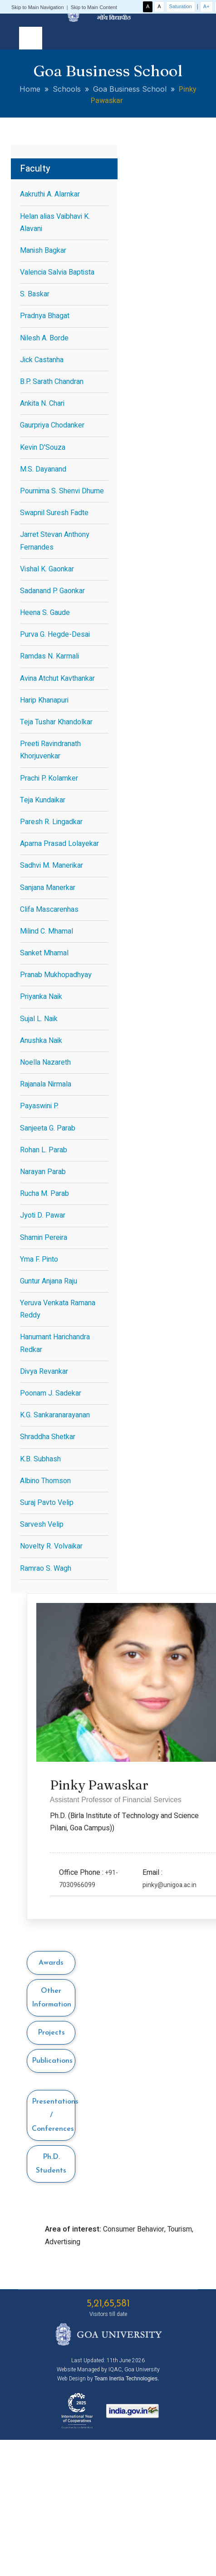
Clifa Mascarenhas (49, 909)
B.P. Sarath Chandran (51, 381)
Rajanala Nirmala (45, 1084)
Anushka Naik (41, 1040)
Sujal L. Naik (39, 1018)
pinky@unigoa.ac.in (169, 1885)
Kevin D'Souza (42, 447)
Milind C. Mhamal (46, 931)
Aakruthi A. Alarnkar (50, 194)
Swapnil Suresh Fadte (54, 512)
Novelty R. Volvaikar (51, 1546)
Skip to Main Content (94, 7)
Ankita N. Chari (42, 403)
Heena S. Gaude (45, 612)
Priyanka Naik (41, 996)
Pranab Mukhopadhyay (56, 974)
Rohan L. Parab (43, 1150)
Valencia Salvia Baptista (57, 272)
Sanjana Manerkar (47, 887)
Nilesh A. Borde (44, 338)
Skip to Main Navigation (37, 7)
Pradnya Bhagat (44, 315)
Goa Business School (130, 88)
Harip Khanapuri (44, 700)
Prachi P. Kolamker (49, 778)
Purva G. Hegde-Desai (55, 634)
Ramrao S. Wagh (45, 1568)
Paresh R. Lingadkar (51, 821)
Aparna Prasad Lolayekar (59, 843)
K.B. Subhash (40, 1459)
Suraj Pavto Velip (47, 1502)
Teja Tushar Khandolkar (56, 722)
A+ (206, 6)
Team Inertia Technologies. (126, 2378)
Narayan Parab (43, 1171)
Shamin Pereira (43, 1237)
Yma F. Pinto (39, 1259)
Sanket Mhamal (44, 953)
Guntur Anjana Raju (48, 1281)
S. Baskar (34, 294)
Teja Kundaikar (42, 800)
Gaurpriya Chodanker (52, 425)
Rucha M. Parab (44, 1193)
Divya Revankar (44, 1371)
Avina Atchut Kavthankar (57, 678)
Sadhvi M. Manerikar (51, 865)
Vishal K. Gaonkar (47, 569)
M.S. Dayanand (43, 469)
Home (30, 88)
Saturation (180, 6)
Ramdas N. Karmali (49, 656)
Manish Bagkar (43, 250)
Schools (67, 88)
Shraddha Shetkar (47, 1436)
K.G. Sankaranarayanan (55, 1415)
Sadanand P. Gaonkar (52, 590)
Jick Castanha (42, 359)
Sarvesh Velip (42, 1524)
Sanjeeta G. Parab (47, 1128)
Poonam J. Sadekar (50, 1393)
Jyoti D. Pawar (42, 1215)
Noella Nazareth (45, 1062)
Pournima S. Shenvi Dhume (62, 491)
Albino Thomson (45, 1480)
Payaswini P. (39, 1106)
